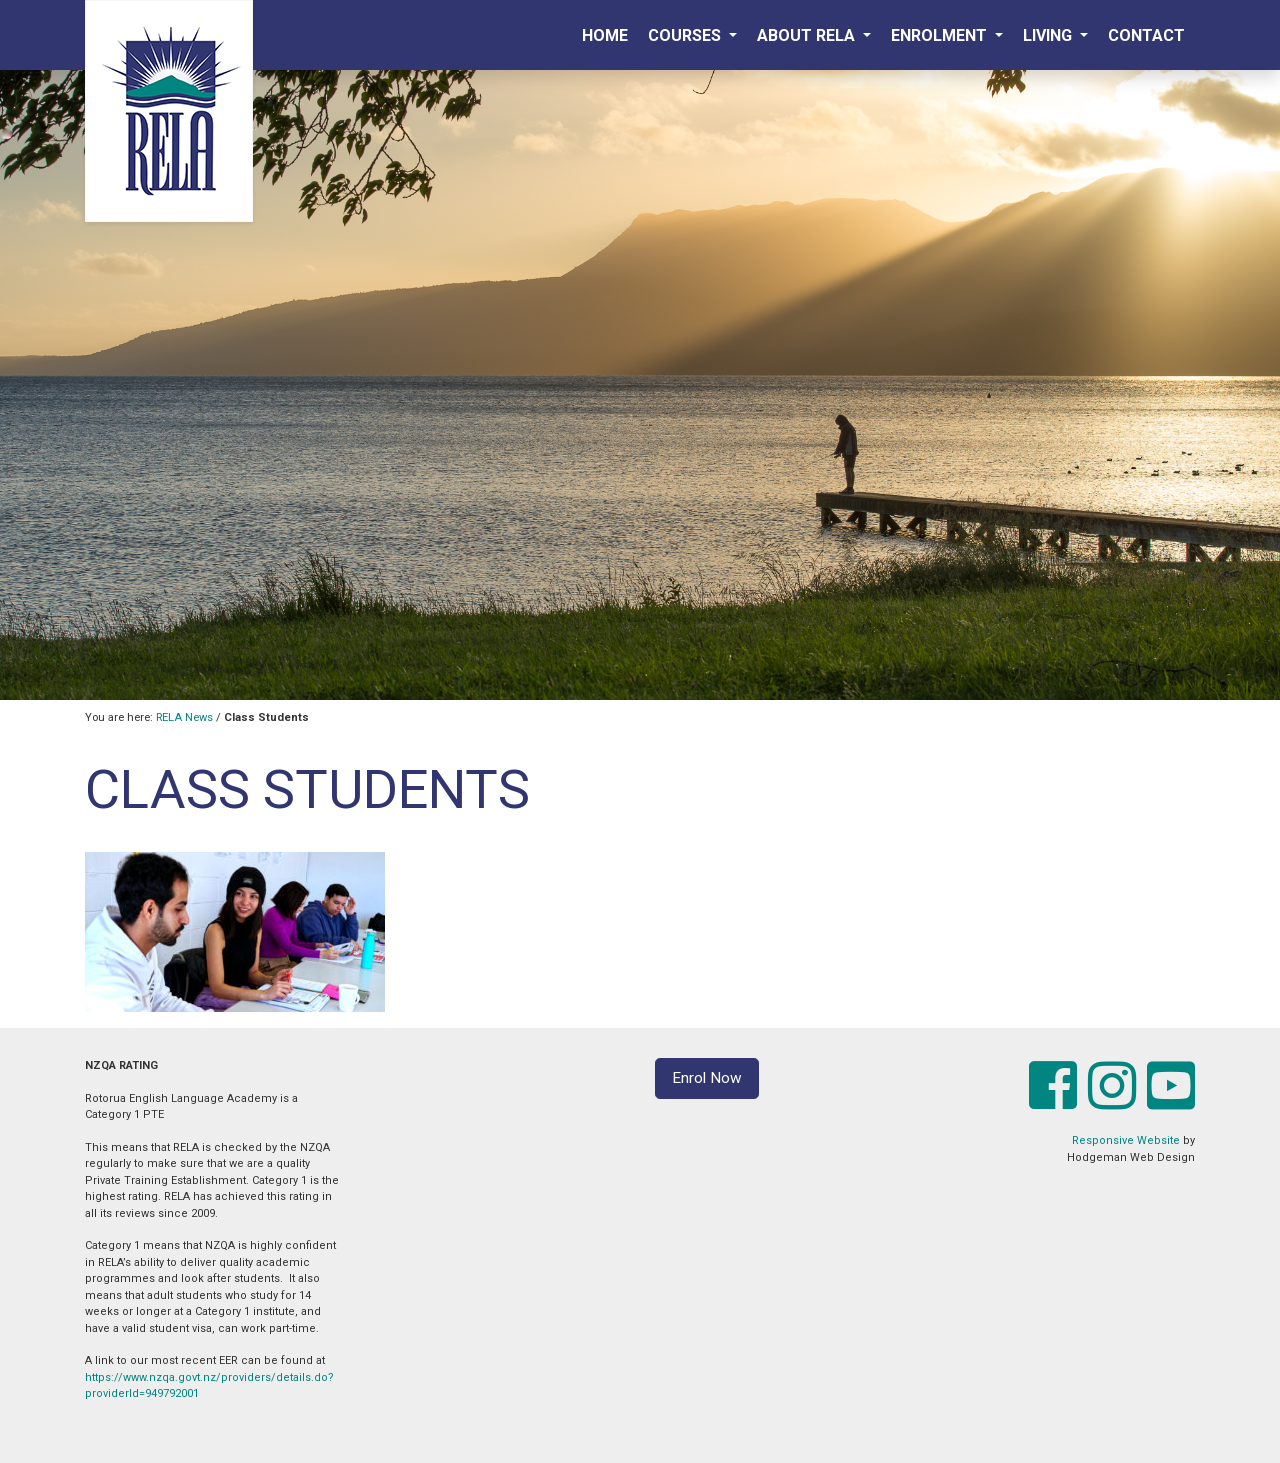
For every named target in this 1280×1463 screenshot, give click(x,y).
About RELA (808, 35)
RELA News (184, 717)
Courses (686, 35)
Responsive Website (1126, 1140)
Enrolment (941, 35)
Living (1049, 35)
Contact (1146, 35)
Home (605, 35)
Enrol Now (707, 1078)
